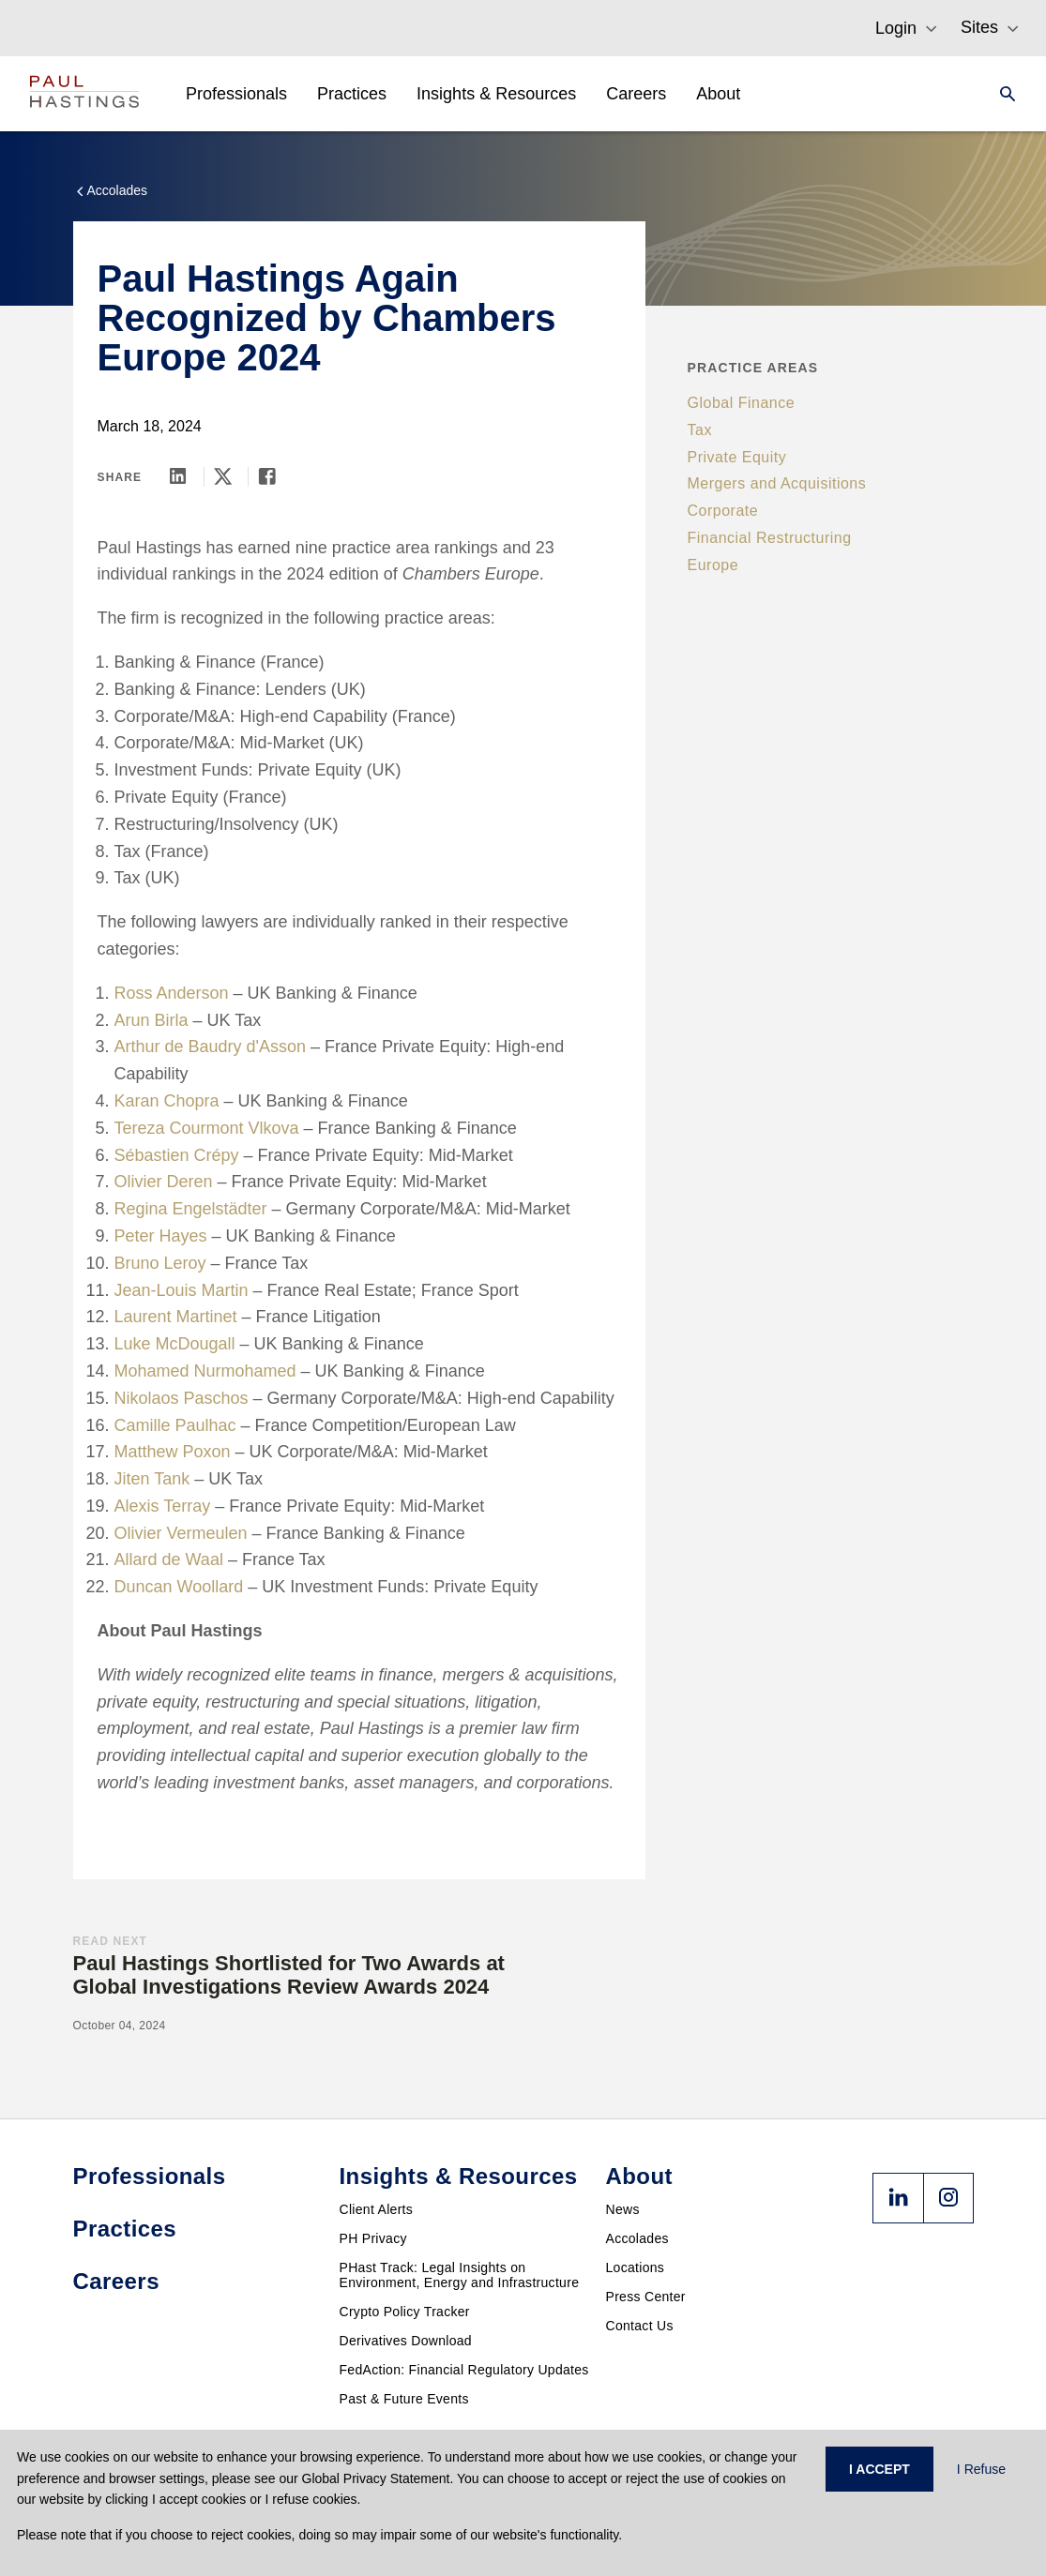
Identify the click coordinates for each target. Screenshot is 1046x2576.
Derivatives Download (406, 2340)
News (623, 2209)
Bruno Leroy (160, 1263)
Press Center (646, 2296)
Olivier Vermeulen (181, 1533)
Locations (635, 2267)
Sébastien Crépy (176, 1155)
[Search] (1002, 94)
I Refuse (981, 2469)
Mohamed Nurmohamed (205, 1371)
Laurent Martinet (175, 1316)
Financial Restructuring (770, 538)
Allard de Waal (168, 1559)
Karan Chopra (167, 1101)
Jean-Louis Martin (181, 1290)
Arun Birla (151, 1020)
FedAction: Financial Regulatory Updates (464, 2369)
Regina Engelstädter (190, 1208)
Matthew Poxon (172, 1451)
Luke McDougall (174, 1343)
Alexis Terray (162, 1506)
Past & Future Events (404, 2398)
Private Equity (737, 457)
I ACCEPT (879, 2469)
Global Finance (742, 403)
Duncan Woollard (179, 1586)
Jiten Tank (152, 1478)
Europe (713, 565)
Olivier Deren (163, 1181)
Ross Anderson (171, 993)
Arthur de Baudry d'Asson (210, 1046)
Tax (700, 430)
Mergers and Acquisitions (777, 483)
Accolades (637, 2238)
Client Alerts (377, 2209)
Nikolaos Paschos (181, 1398)
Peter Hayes (160, 1236)
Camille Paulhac (175, 1425)
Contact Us (640, 2325)
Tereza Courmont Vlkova (206, 1128)
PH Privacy (373, 2238)
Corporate (723, 511)
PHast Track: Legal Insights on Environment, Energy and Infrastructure (460, 2275)
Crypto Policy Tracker (405, 2311)
